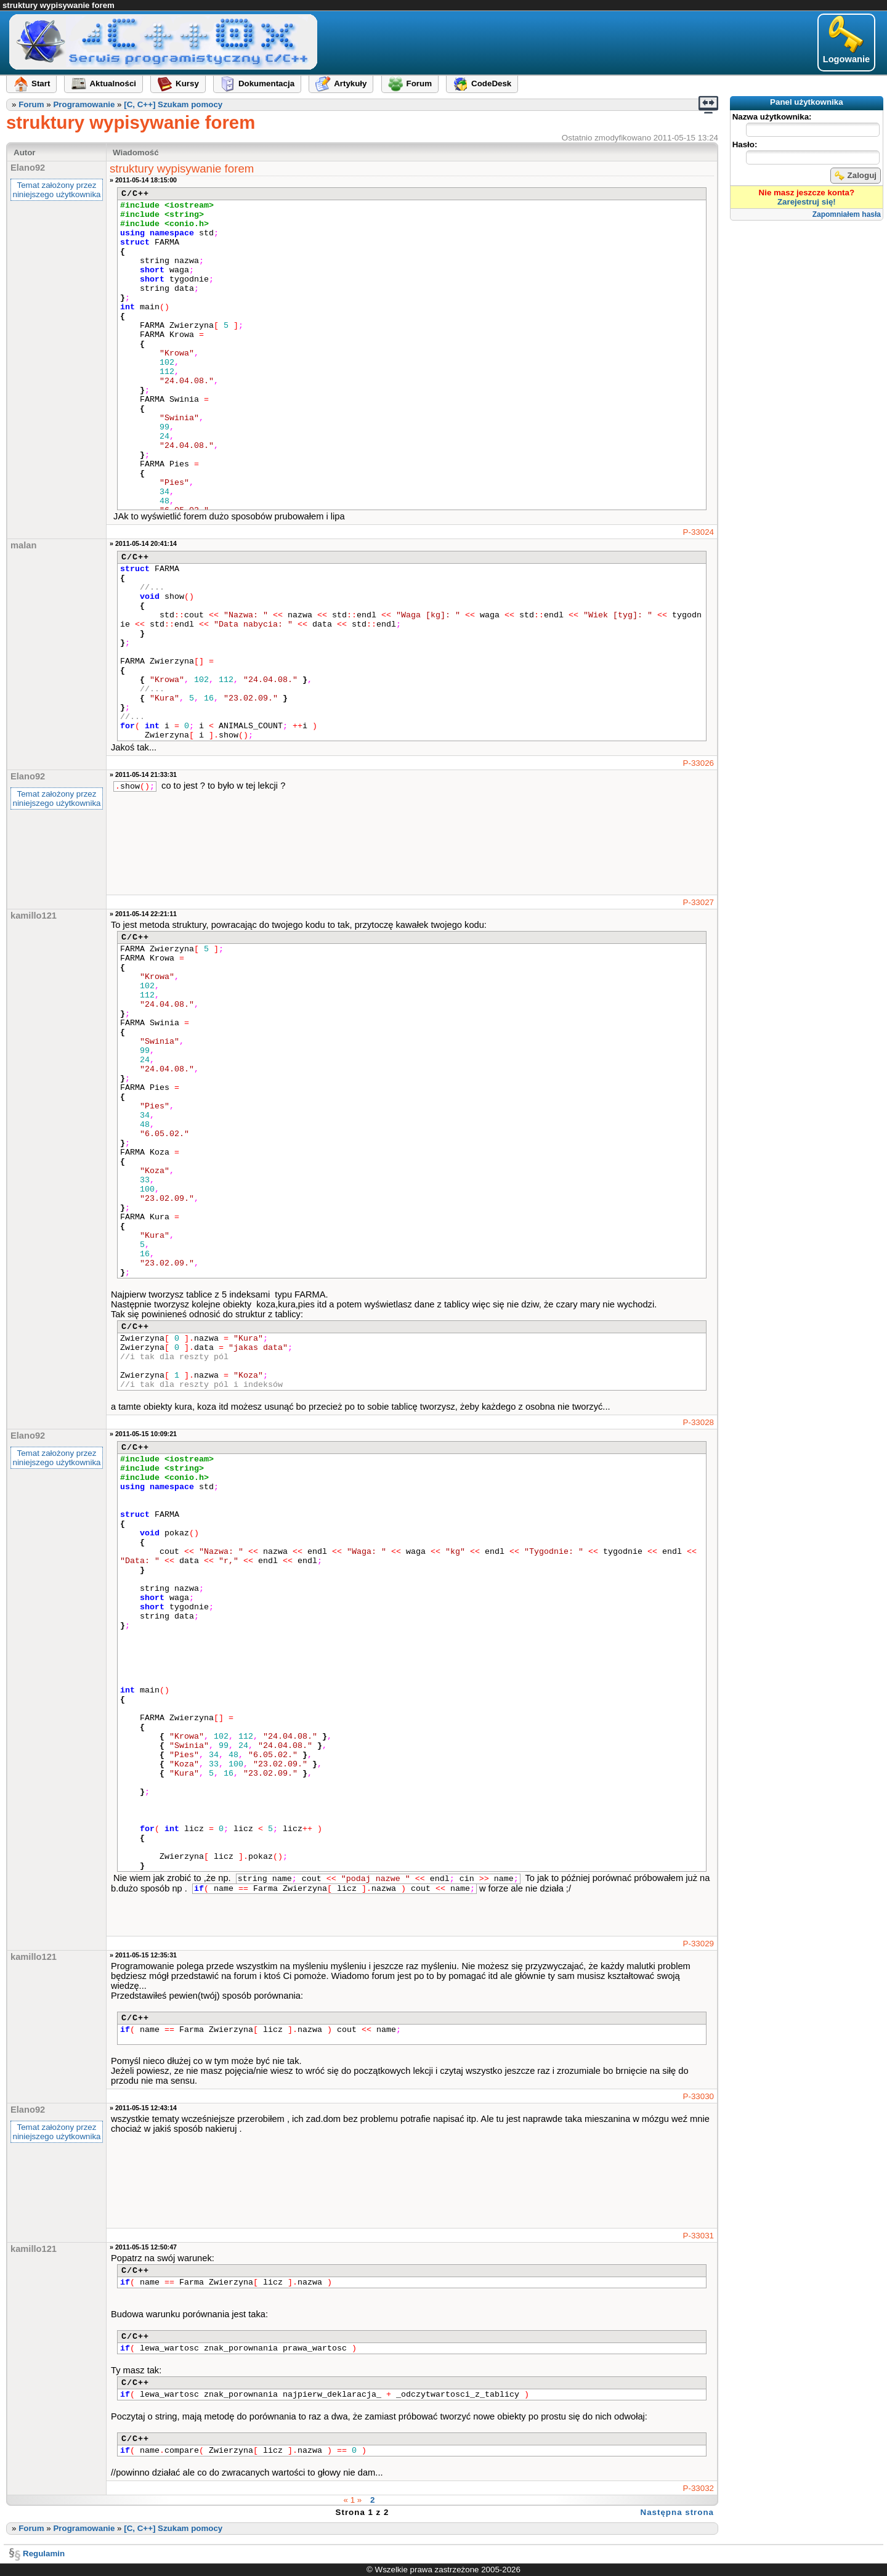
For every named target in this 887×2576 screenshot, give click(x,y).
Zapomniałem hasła (846, 214)
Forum (31, 104)
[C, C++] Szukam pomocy (173, 104)
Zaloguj (856, 176)
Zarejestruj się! (806, 201)
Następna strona (677, 2512)
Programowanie (84, 104)
